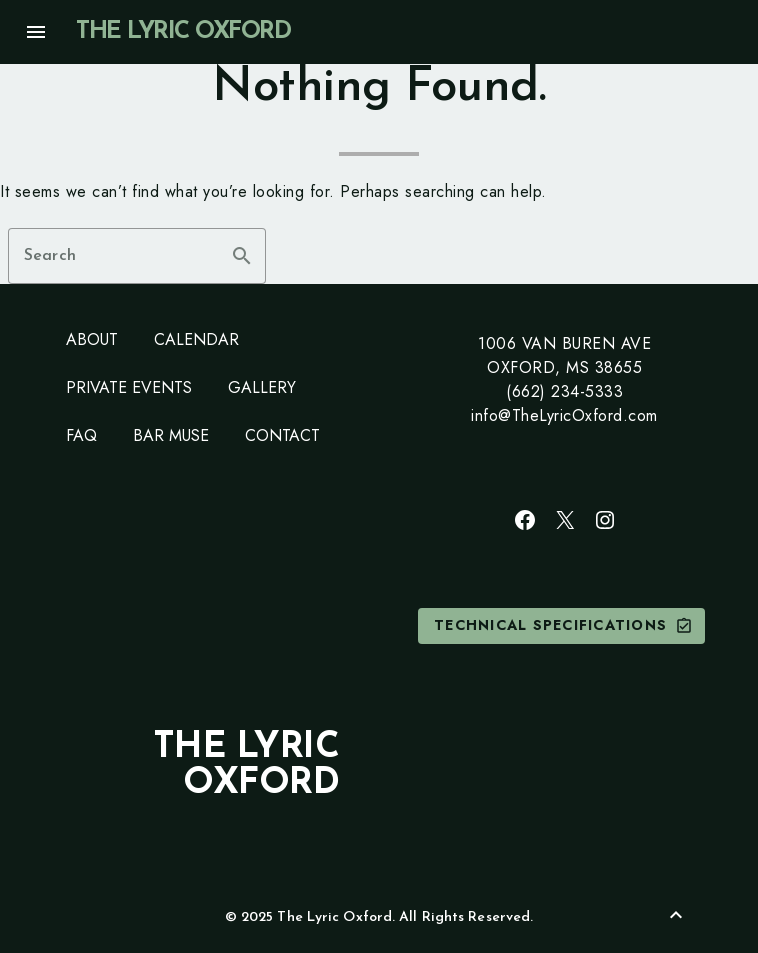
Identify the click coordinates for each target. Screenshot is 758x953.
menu (36, 32)
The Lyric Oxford (183, 32)
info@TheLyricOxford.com (564, 415)
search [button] (242, 256)
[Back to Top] (676, 915)
